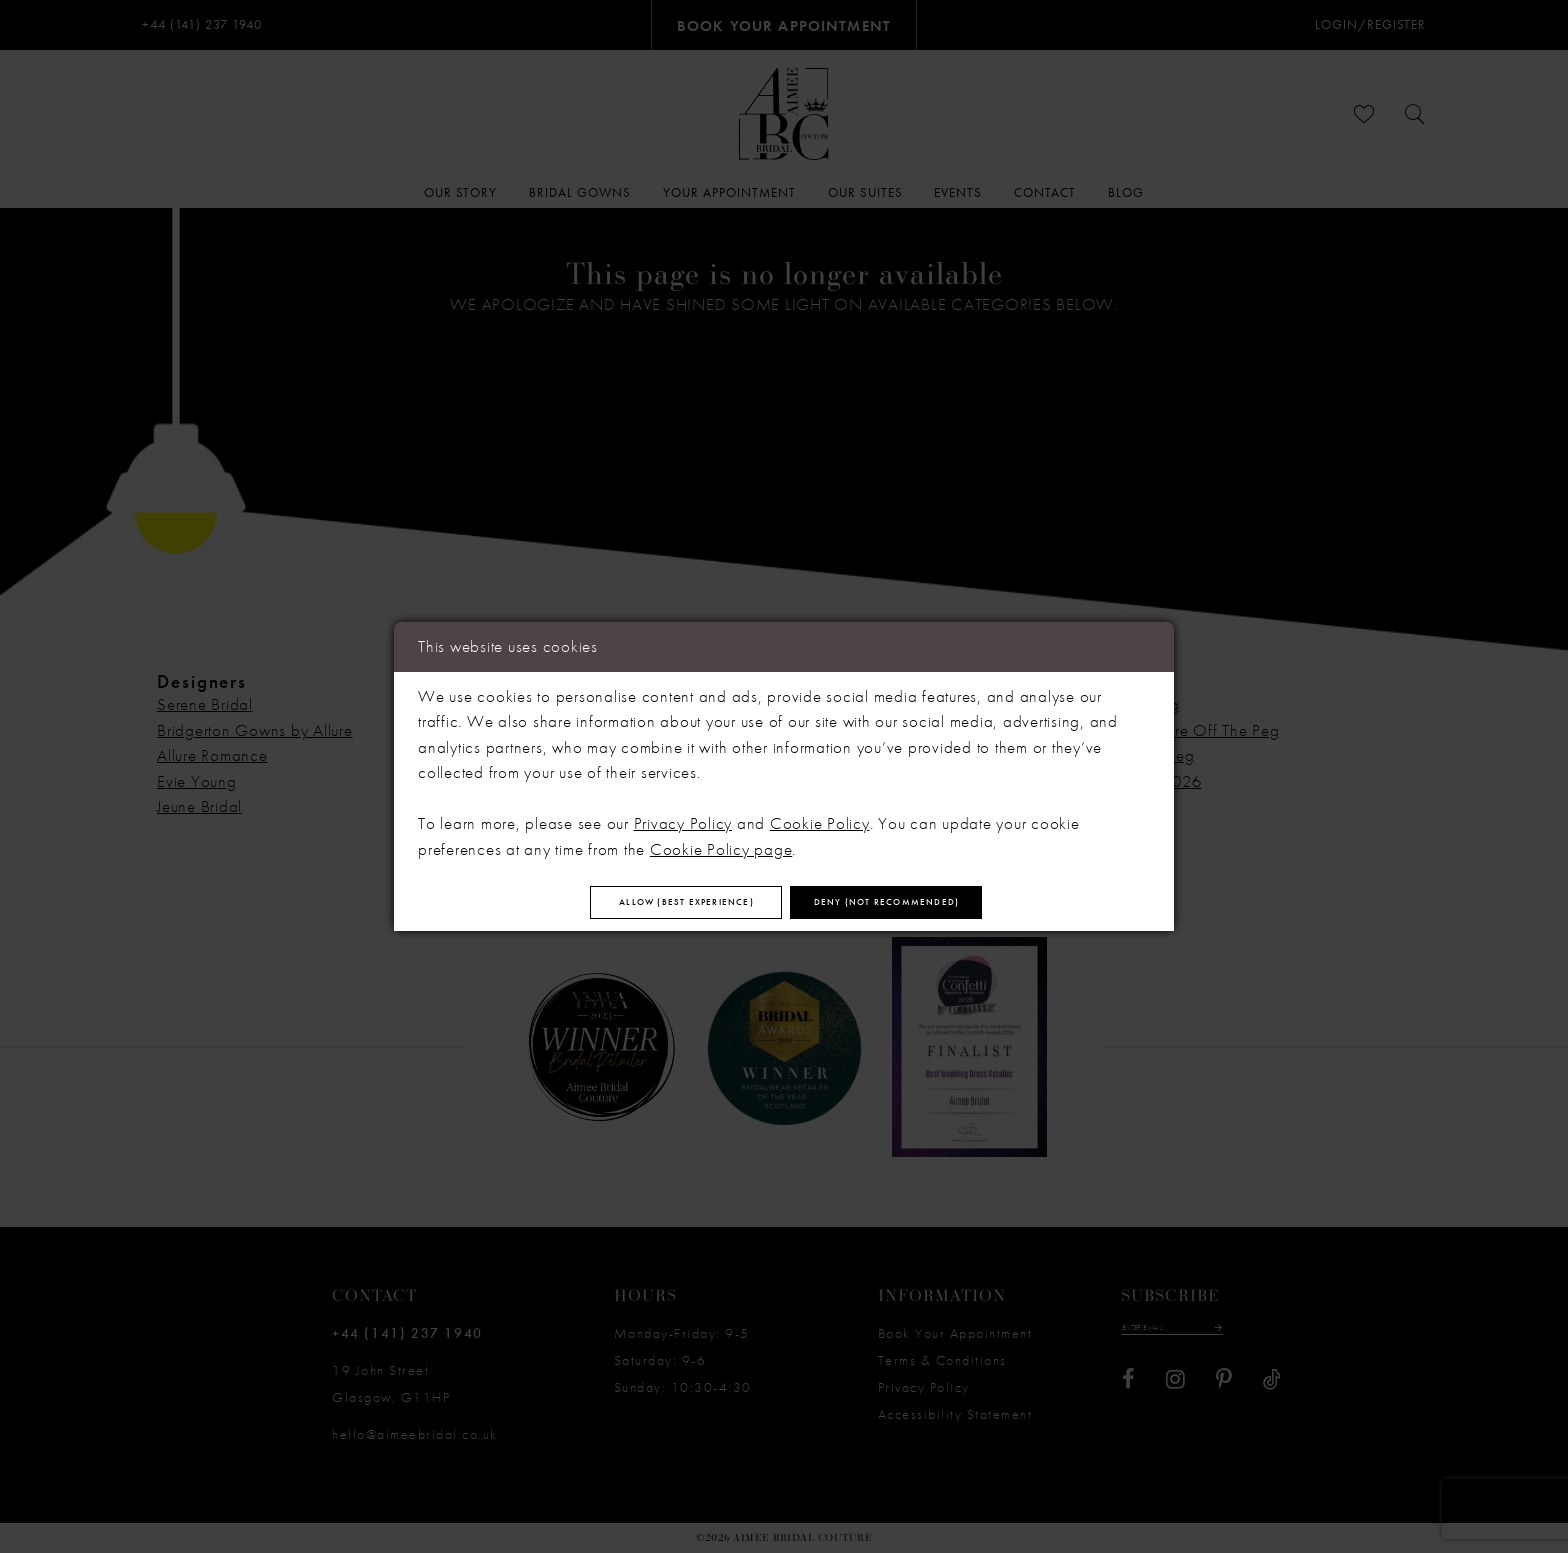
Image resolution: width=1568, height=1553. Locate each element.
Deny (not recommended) (943, 903)
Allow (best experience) (633, 903)
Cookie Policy (820, 815)
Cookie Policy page (721, 840)
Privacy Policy (683, 815)
